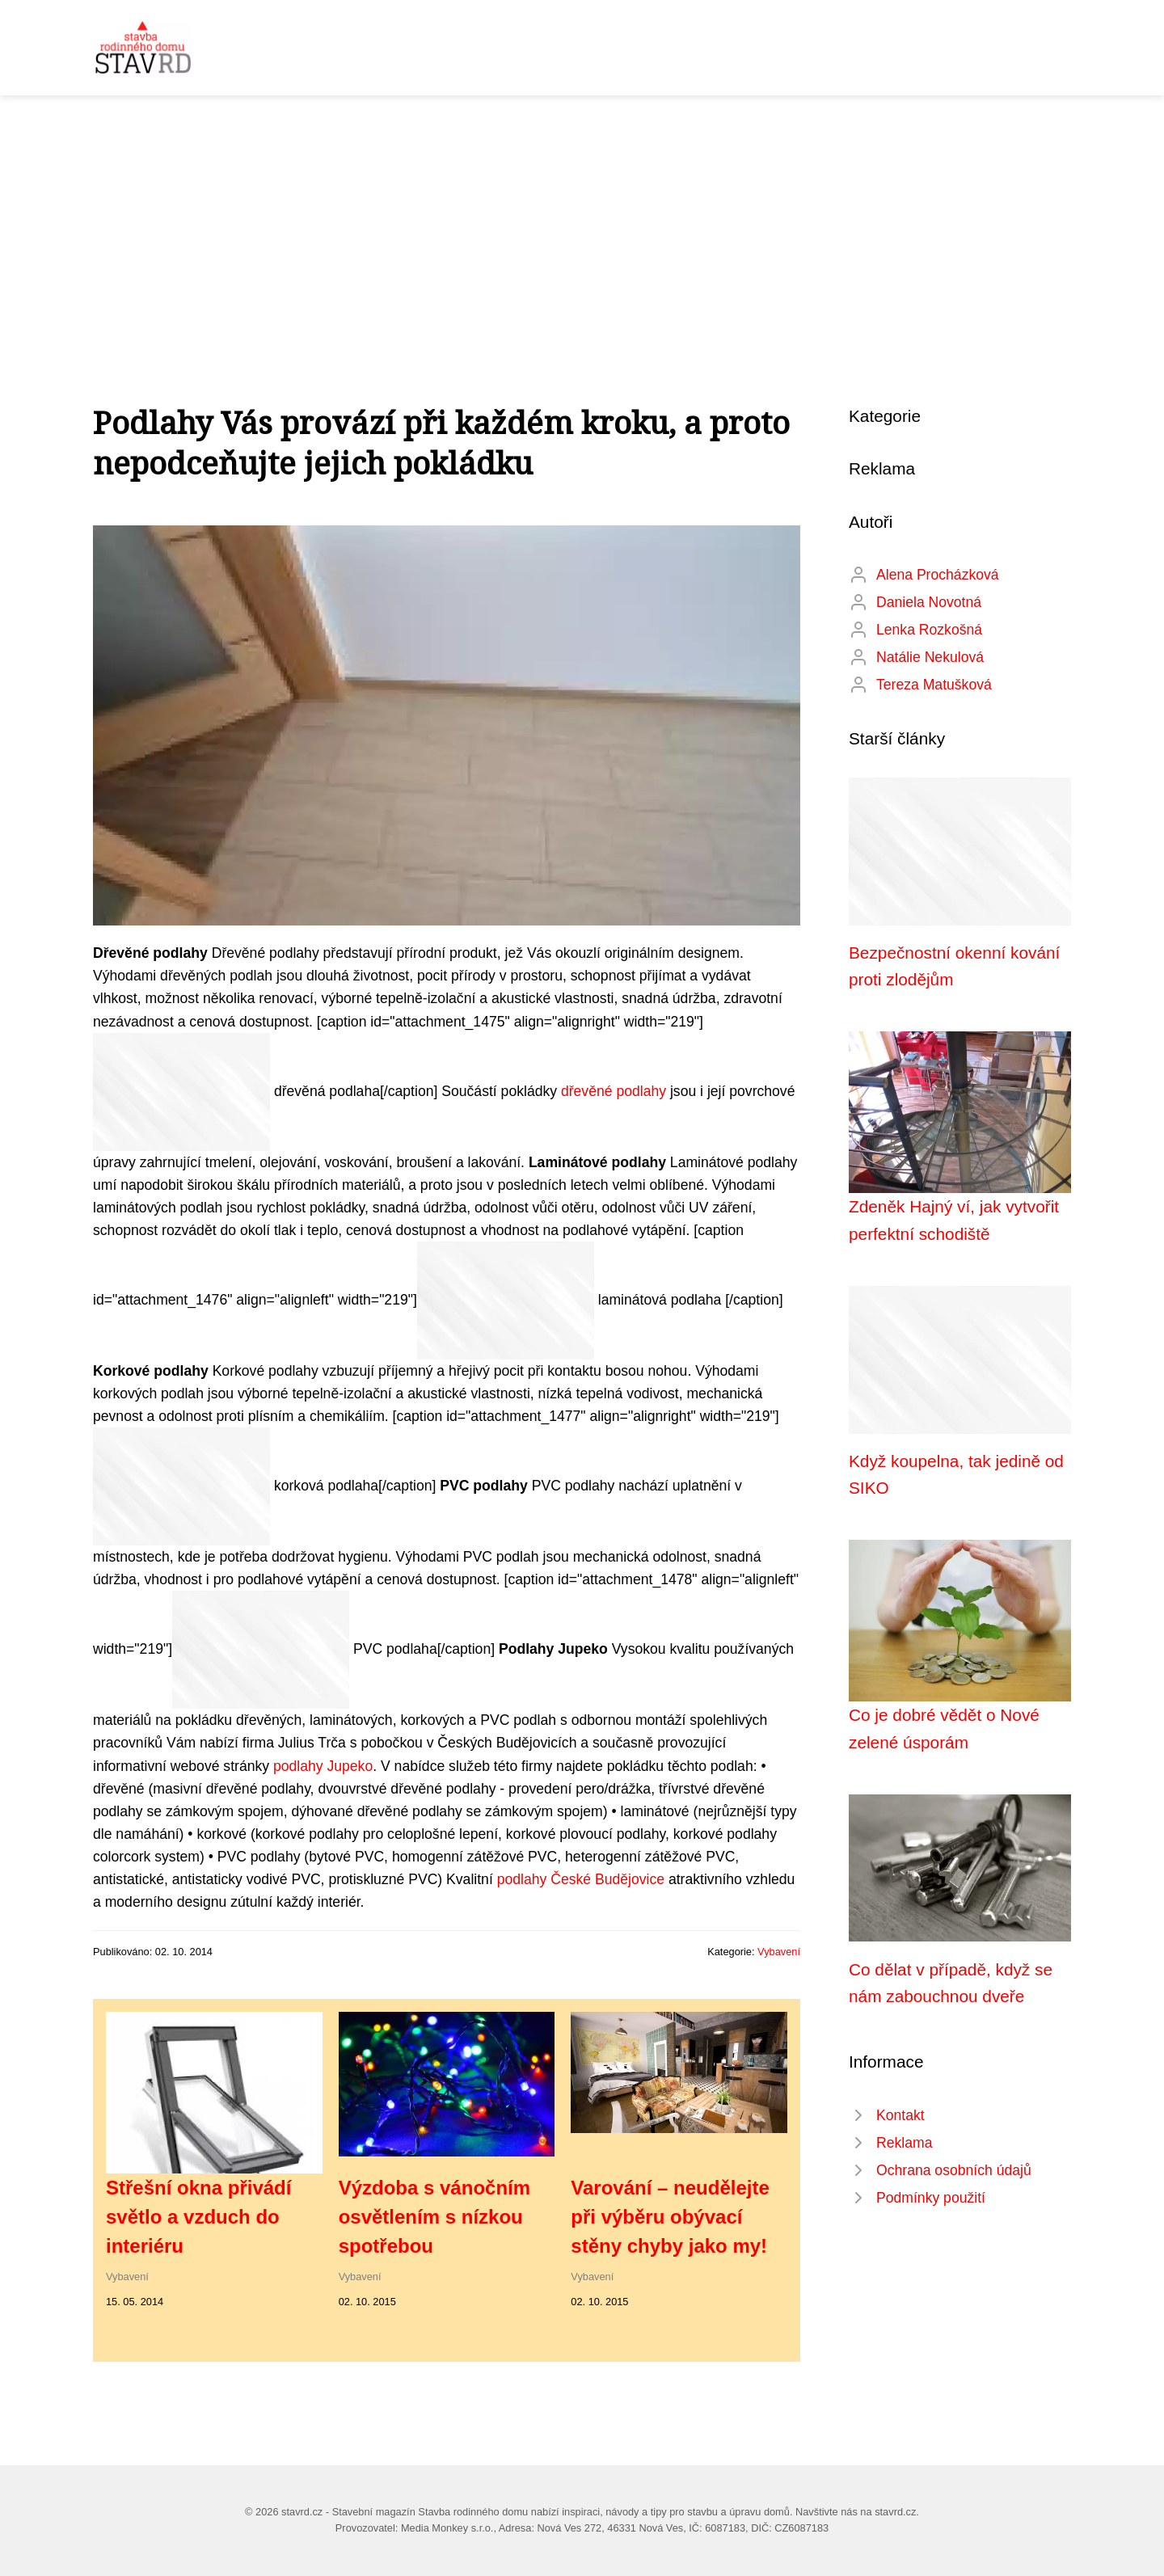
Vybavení (778, 1952)
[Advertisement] (582, 216)
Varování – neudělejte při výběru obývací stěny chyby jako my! (670, 2217)
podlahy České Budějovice (580, 1879)
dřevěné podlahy (613, 1090)
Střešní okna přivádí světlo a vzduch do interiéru (198, 2217)
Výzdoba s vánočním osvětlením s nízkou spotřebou (434, 2217)
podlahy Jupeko (323, 1766)
